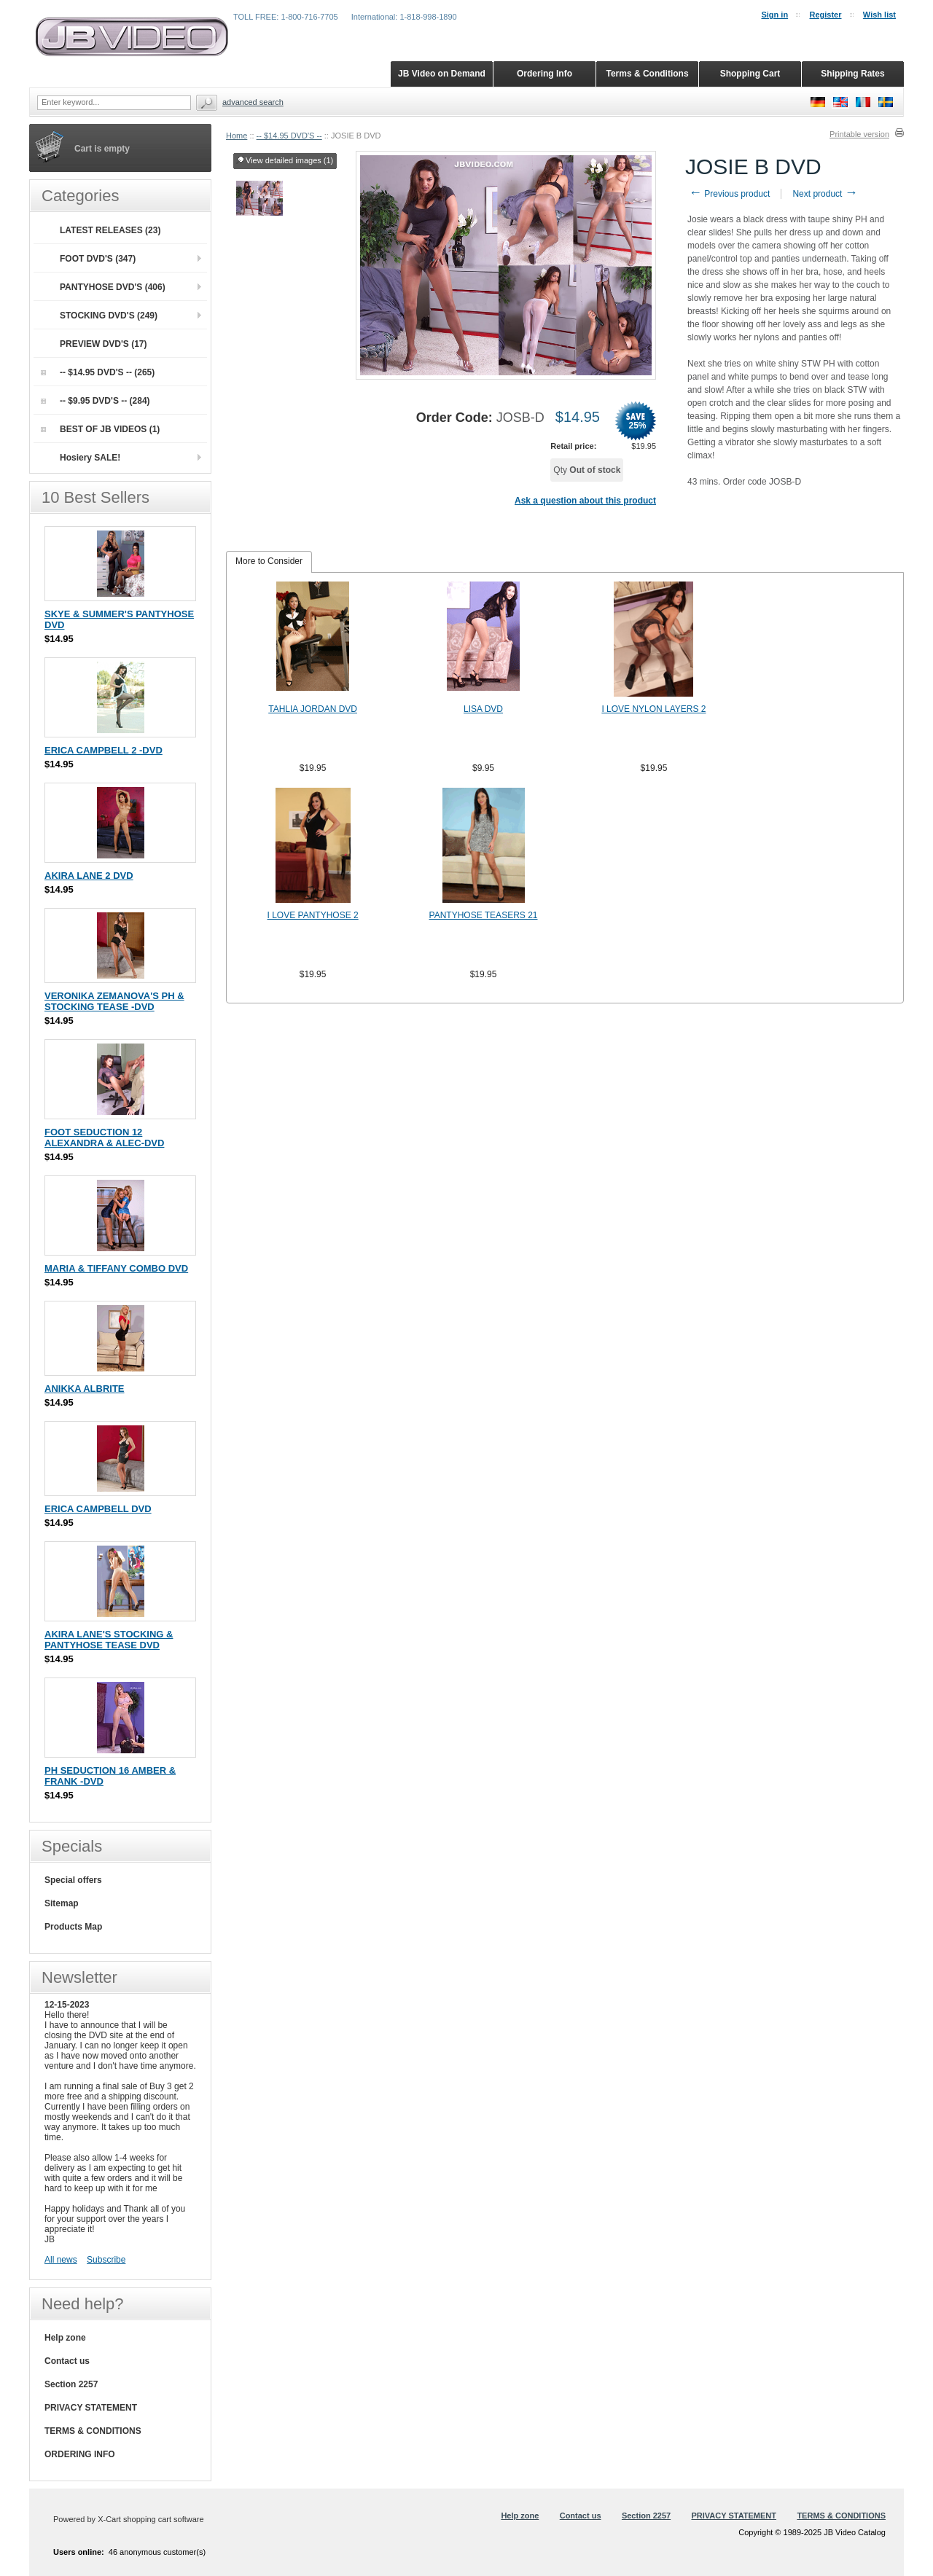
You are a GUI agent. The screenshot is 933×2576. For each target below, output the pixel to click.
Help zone (65, 2338)
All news (60, 2260)
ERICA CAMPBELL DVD (98, 1508)
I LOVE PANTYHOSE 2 (313, 915)
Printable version (859, 134)
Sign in (774, 14)
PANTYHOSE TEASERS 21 (483, 915)
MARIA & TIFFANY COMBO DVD (116, 1268)
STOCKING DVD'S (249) (108, 315)
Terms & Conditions (647, 73)
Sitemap (61, 1903)
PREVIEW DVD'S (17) (103, 344)
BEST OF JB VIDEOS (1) (100, 429)
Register (825, 14)
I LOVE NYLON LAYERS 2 (653, 709)
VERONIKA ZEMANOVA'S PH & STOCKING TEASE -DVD (114, 1001)
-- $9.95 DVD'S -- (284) (95, 401)
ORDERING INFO (79, 2454)
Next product (824, 194)
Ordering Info (544, 73)
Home (236, 135)
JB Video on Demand (441, 73)
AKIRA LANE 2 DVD (88, 875)
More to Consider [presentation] (268, 561)
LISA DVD (483, 709)
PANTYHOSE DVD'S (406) (112, 287)
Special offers (73, 1880)
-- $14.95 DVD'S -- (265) (98, 372)
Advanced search (253, 102)
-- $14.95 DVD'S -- (289, 135)
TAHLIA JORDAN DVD (312, 709)
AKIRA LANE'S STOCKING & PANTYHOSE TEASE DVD (108, 1640)
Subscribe (106, 2260)
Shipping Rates (852, 73)
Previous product (729, 194)
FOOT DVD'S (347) (98, 259)
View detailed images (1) (285, 161)
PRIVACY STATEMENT (90, 2408)
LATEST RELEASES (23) (110, 230)
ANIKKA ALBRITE (84, 1388)
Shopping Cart (750, 73)
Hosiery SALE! (90, 458)
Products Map (73, 1927)
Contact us (67, 2361)
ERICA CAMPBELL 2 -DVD (103, 750)
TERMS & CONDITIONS (92, 2431)
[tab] (269, 562)
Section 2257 (71, 2384)
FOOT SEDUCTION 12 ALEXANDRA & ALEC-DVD (104, 1137)
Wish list (879, 14)
